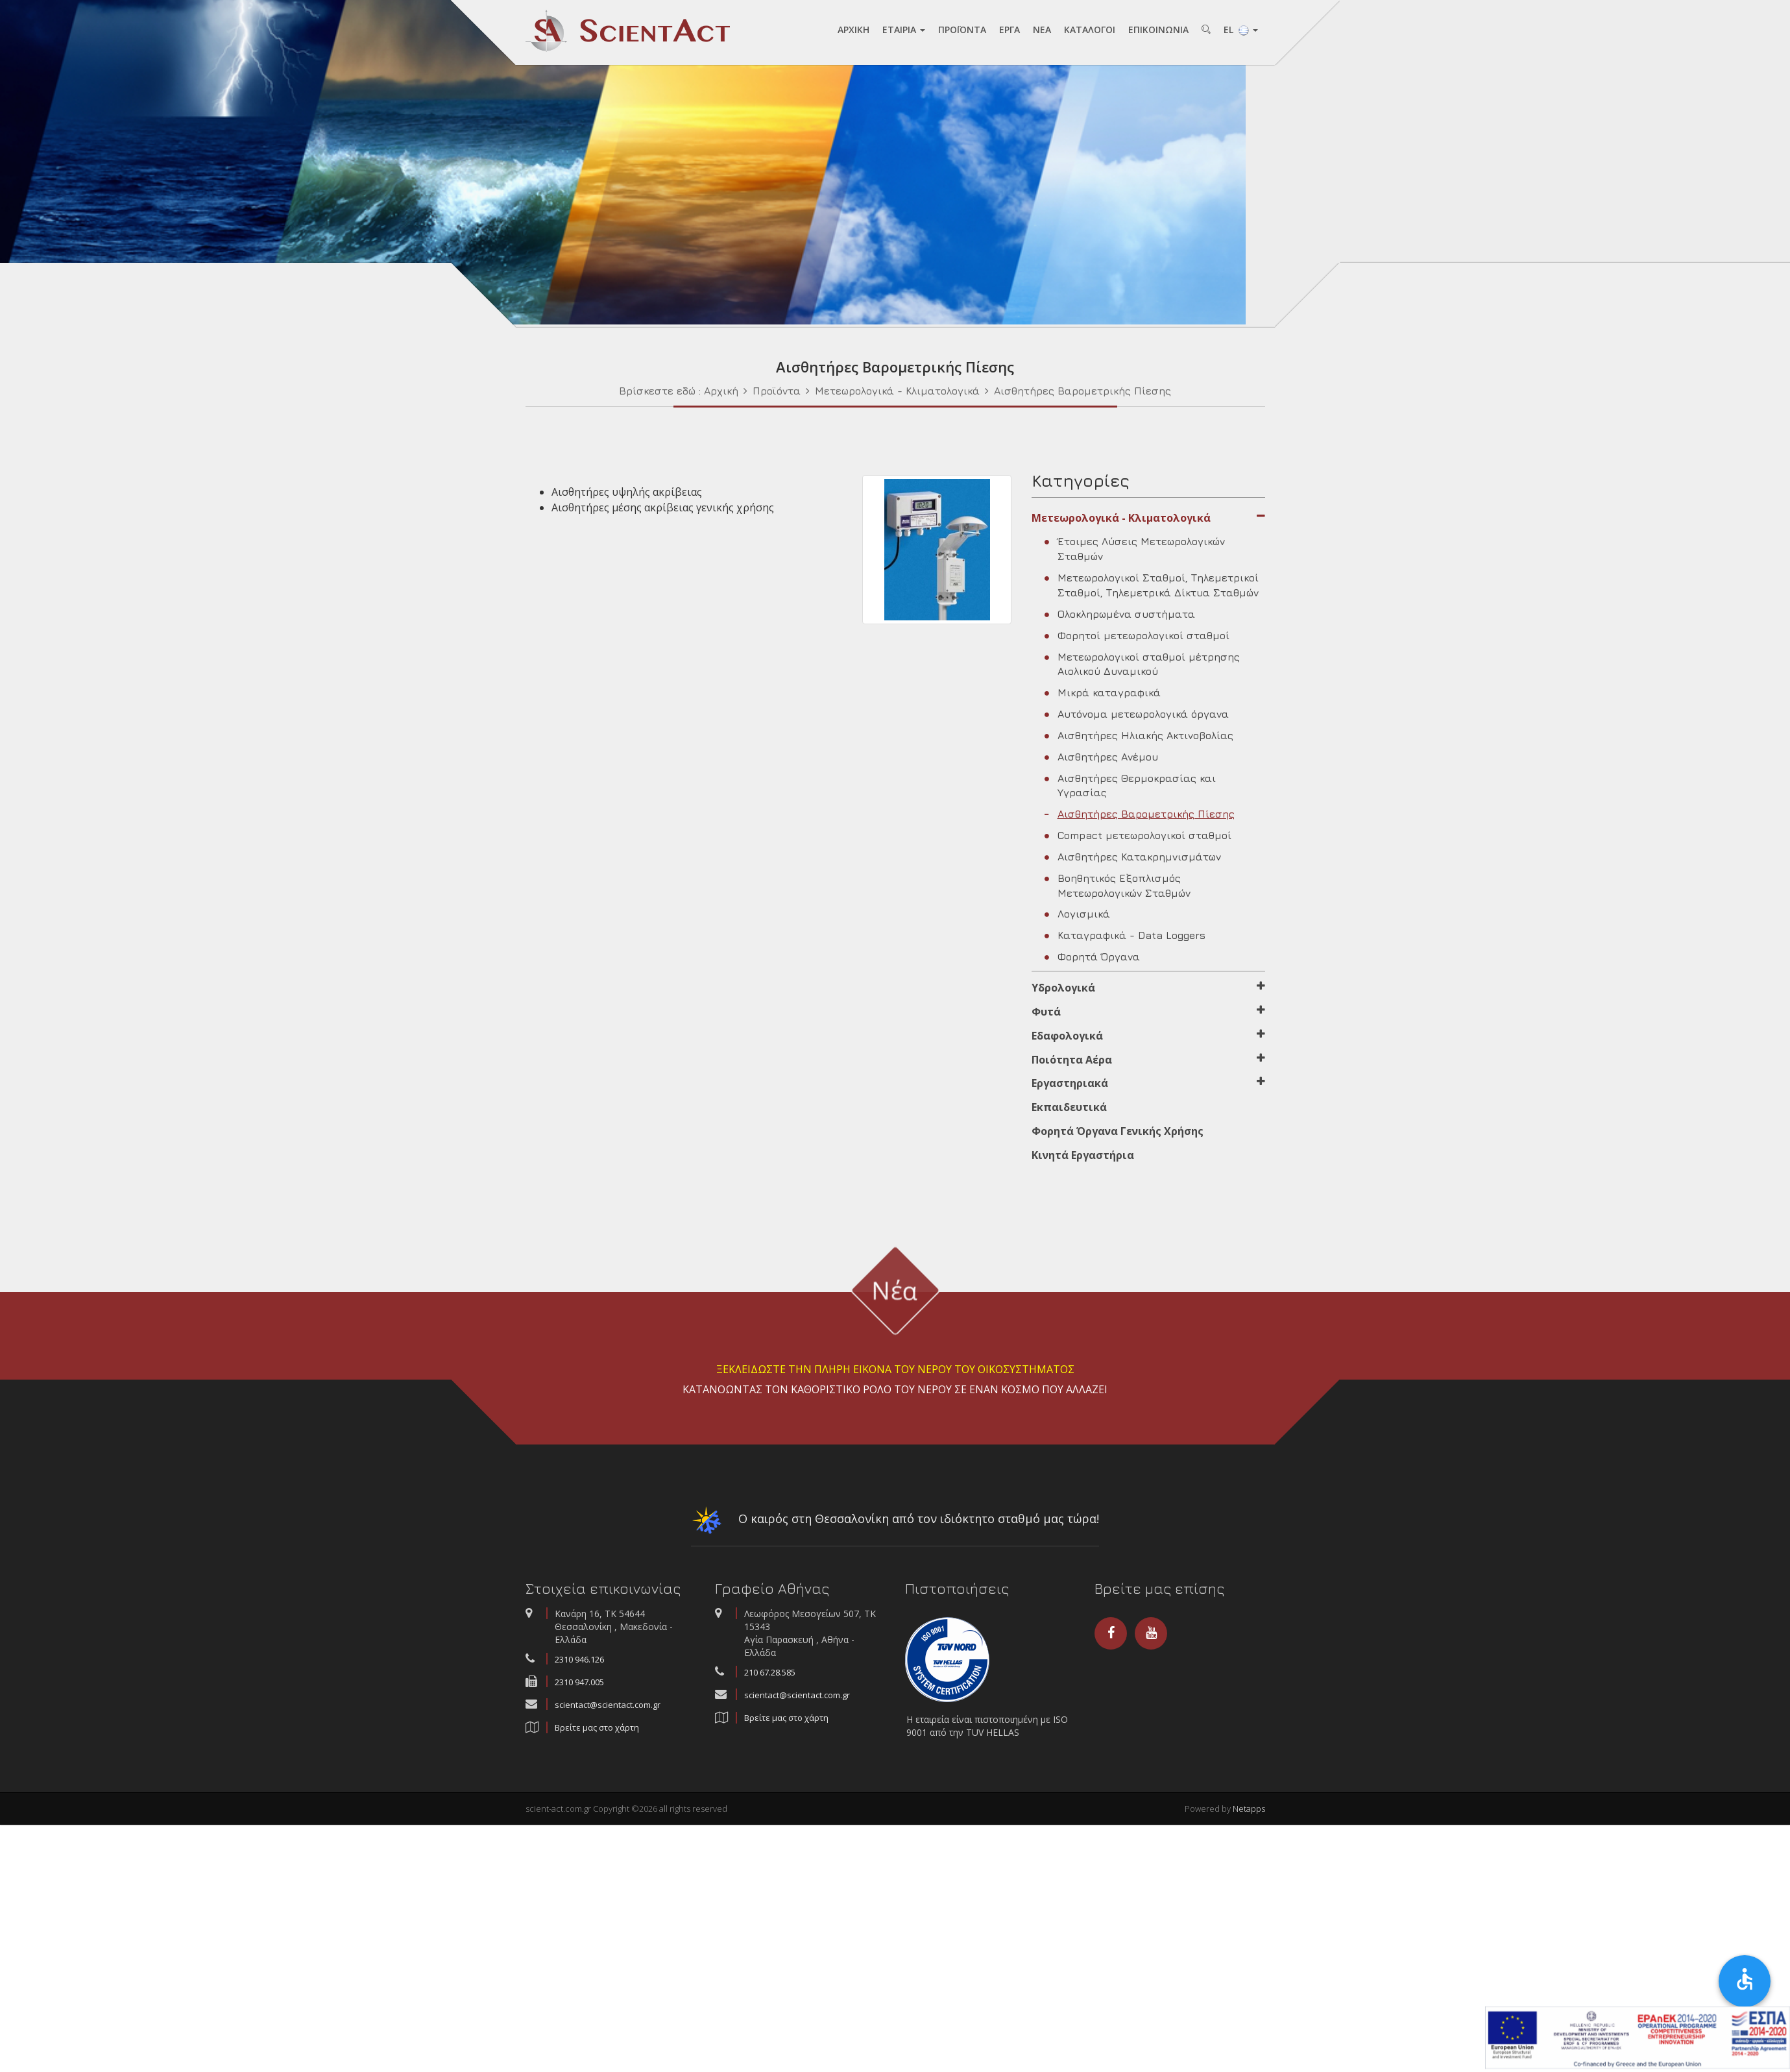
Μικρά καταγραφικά (1103, 692)
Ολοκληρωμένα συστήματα (1120, 614)
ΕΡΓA (1009, 29)
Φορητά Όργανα (1092, 956)
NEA (1042, 29)
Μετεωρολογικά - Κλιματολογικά (899, 390)
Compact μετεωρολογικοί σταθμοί (1138, 835)
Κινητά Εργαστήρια (1083, 1155)
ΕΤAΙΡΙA (903, 29)
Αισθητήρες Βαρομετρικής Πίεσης (1082, 390)
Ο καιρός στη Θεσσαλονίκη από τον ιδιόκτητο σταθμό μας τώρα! (895, 1523)
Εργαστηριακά (1148, 1083)
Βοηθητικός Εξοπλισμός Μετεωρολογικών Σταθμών (1118, 885)
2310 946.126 (579, 1659)
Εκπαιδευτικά (1069, 1107)
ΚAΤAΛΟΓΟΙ (1089, 29)
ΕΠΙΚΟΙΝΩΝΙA (1158, 29)
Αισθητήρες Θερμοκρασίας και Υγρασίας (1130, 785)
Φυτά (1148, 1012)
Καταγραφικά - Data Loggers (1125, 935)
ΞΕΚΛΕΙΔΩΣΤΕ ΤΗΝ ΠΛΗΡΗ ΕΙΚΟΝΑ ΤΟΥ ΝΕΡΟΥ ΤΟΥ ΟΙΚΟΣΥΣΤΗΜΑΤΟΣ (895, 1369)
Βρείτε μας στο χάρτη (597, 1727)
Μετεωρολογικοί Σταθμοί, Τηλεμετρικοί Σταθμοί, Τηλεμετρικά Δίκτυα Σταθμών (1152, 585)
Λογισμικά (1077, 914)
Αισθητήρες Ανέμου (1101, 756)
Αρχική (721, 390)
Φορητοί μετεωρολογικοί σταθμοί (1137, 635)
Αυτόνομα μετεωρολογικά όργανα (1137, 714)
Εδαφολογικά (1148, 1036)
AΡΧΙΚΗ (853, 29)
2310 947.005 (579, 1682)
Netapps (1249, 1808)
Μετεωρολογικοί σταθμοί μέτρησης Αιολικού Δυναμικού (1142, 664)
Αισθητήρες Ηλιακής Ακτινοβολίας (1139, 735)
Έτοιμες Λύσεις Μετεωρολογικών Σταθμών (1135, 548)
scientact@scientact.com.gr (607, 1705)
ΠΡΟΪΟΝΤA (962, 29)
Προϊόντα (777, 390)
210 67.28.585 (769, 1672)
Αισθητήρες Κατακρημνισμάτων (1133, 856)
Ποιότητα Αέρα (1148, 1060)
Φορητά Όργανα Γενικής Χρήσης (1117, 1131)
